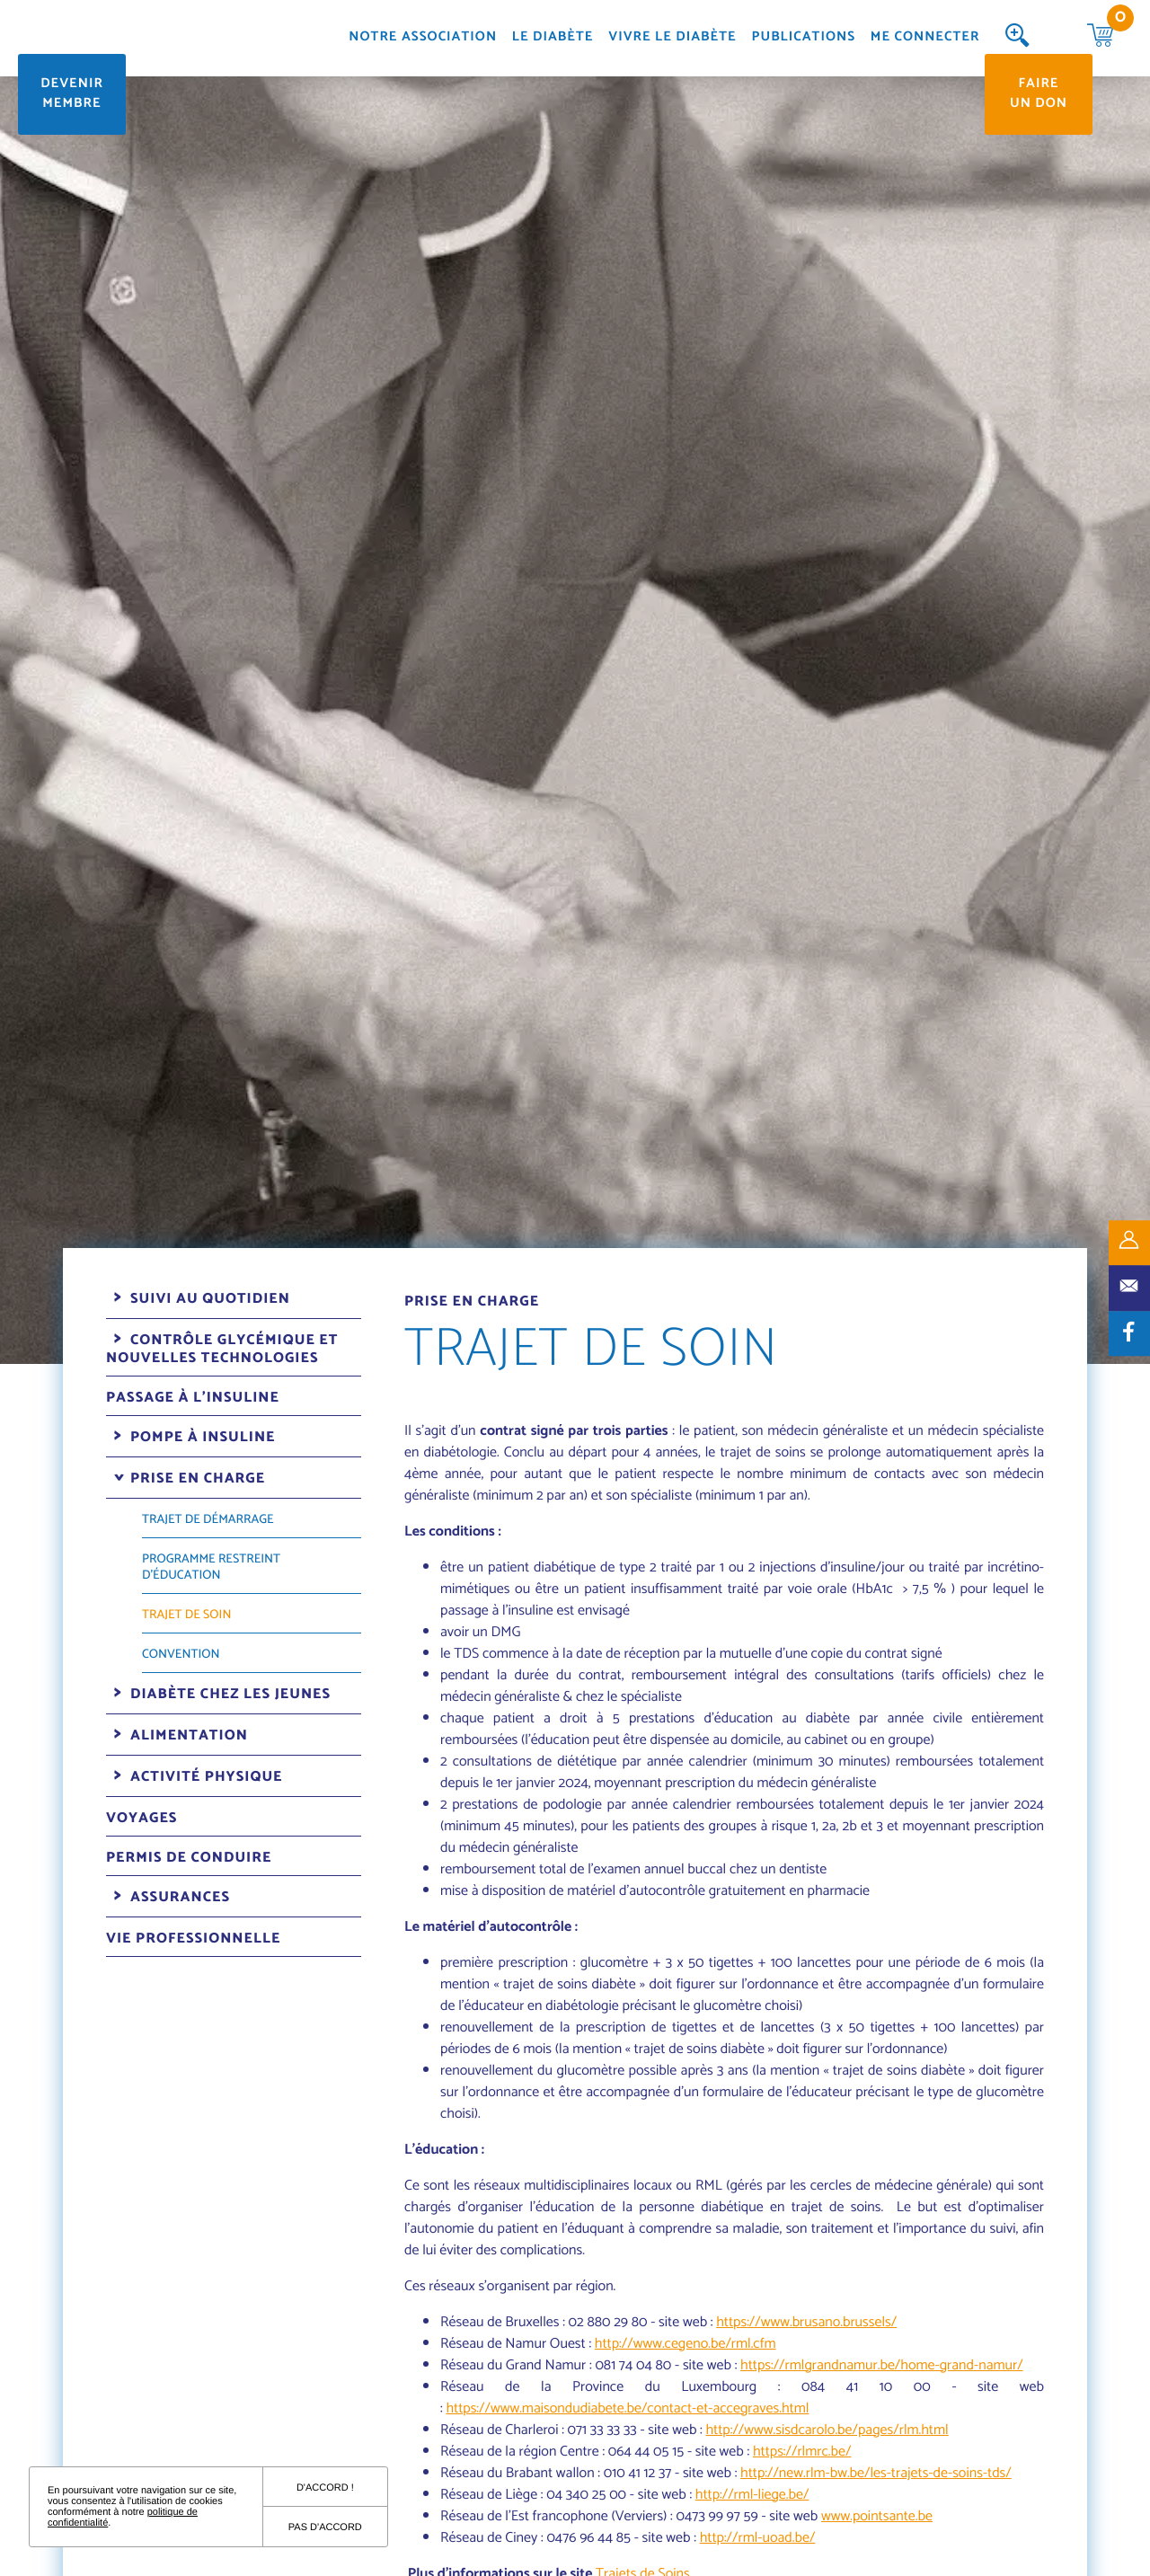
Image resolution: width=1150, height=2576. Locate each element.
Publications (803, 38)
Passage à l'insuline (192, 1397)
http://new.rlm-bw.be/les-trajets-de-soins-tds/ (876, 2473)
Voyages (141, 1818)
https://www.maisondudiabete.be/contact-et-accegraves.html (627, 2408)
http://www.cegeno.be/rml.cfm (685, 2344)
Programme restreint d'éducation (211, 1567)
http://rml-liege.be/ (752, 2495)
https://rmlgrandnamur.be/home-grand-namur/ (881, 2365)
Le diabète (553, 38)
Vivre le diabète (672, 38)
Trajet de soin (186, 1615)
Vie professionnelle (193, 1938)
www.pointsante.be (877, 2516)
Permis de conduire (188, 1858)
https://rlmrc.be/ (802, 2451)
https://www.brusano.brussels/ (806, 2322)
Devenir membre (71, 94)
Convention (180, 1654)
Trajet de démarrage (208, 1519)
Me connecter (925, 38)
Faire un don (1038, 94)
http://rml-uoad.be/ (758, 2538)
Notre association (423, 38)
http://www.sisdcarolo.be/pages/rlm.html (826, 2430)
